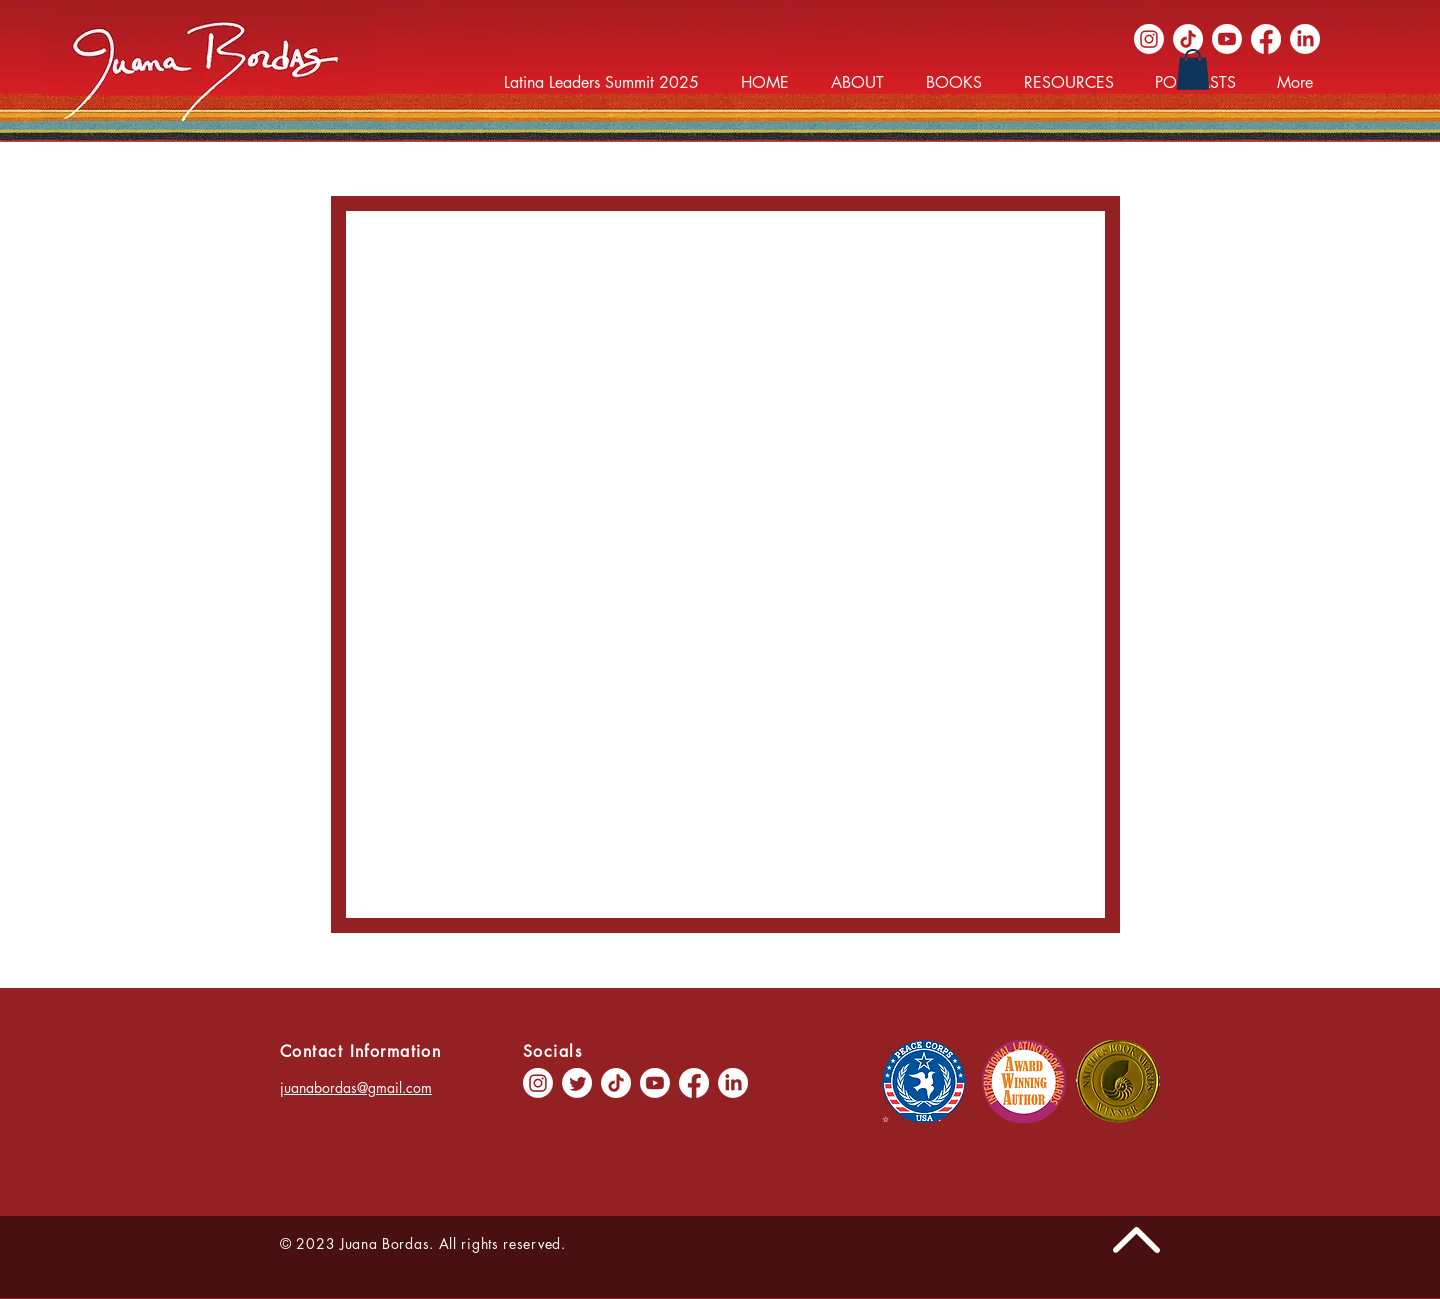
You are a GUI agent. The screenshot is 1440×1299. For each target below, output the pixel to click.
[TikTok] (1188, 39)
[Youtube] (1227, 39)
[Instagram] (1149, 39)
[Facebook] (1266, 39)
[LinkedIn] (1305, 39)
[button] (1193, 69)
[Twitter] (577, 1083)
